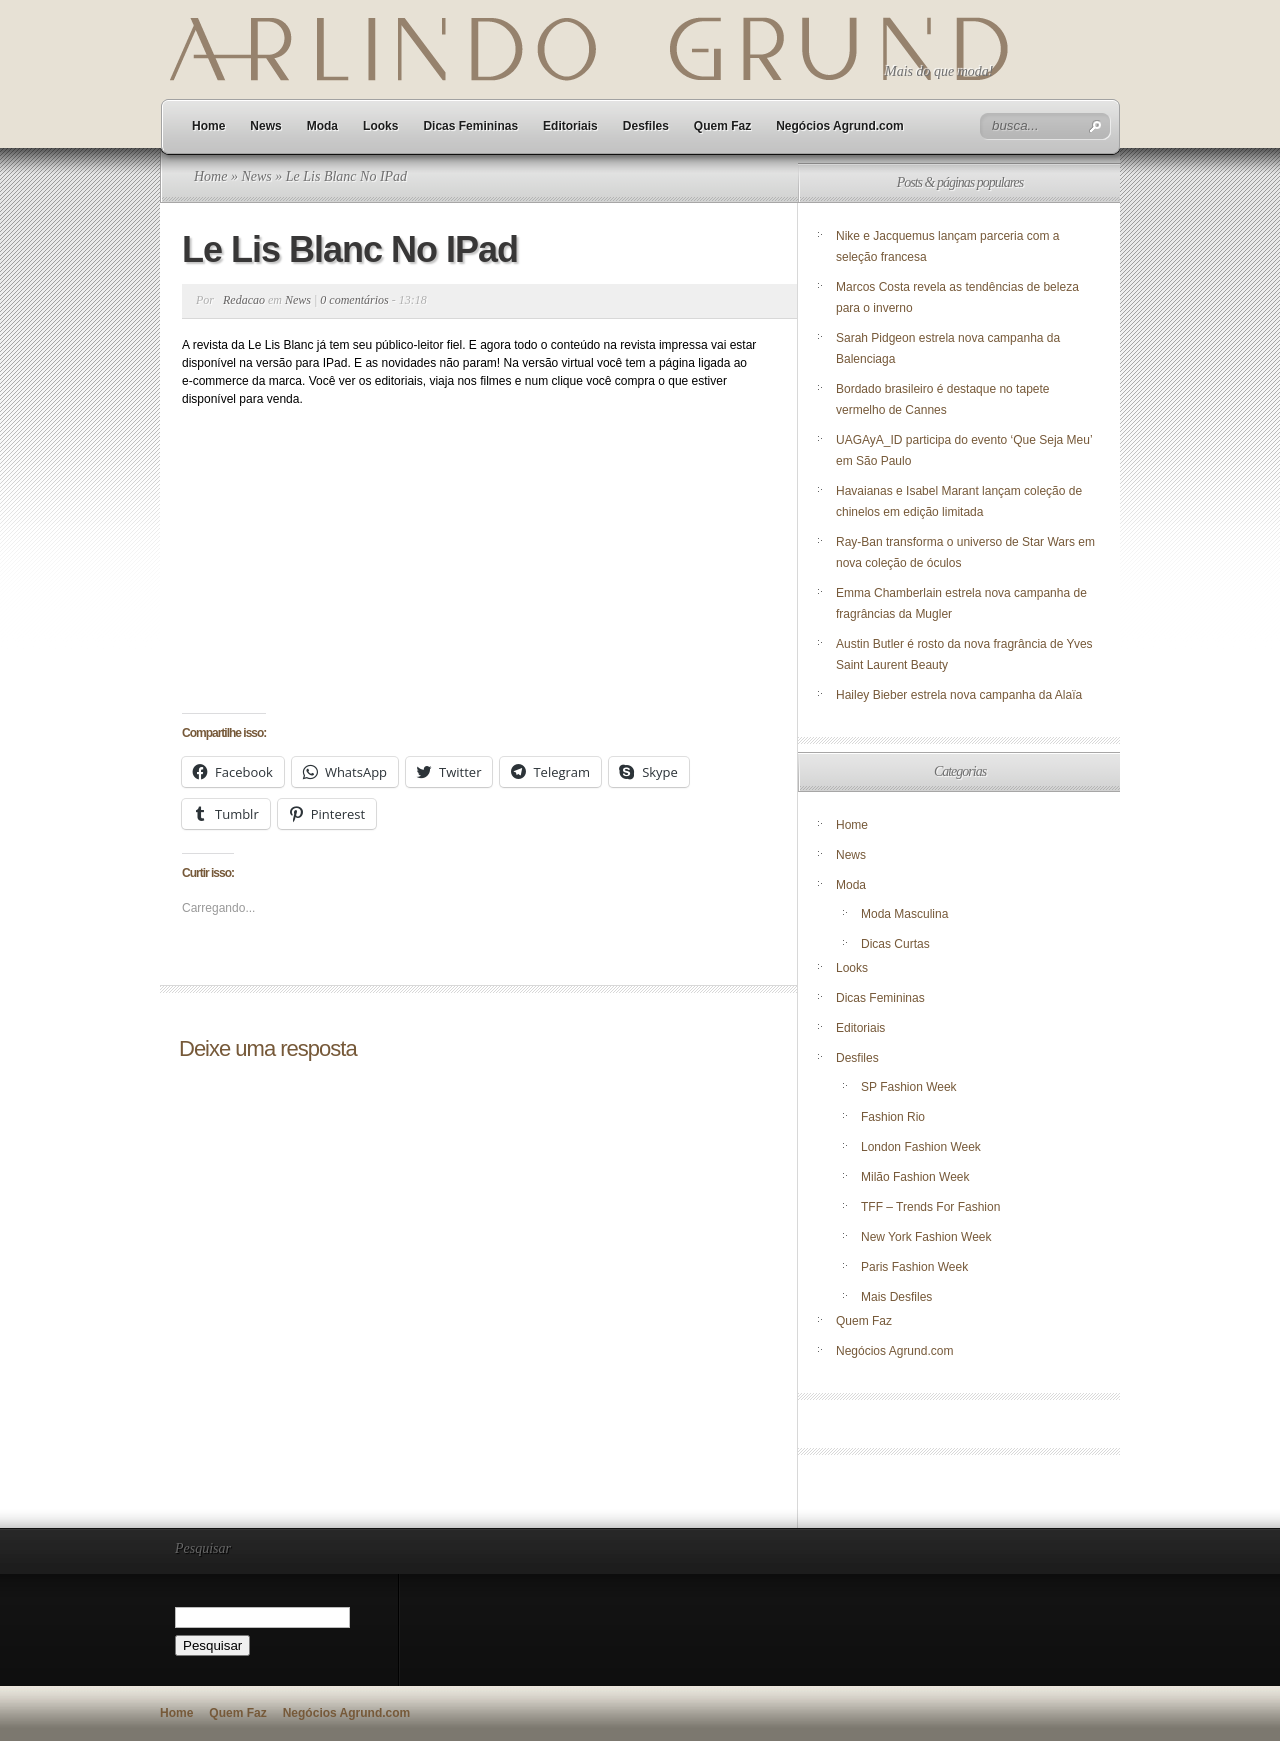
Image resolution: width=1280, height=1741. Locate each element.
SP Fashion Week (909, 1087)
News (265, 126)
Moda (322, 126)
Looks (380, 126)
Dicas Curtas (895, 944)
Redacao (244, 300)
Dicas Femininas (470, 126)
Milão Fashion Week (915, 1177)
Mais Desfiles (896, 1297)
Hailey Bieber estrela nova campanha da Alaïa (959, 695)
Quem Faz (722, 126)
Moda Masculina (904, 914)
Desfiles (646, 126)
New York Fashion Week (926, 1237)
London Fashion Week (921, 1147)
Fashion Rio (893, 1117)
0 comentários (354, 300)
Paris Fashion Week (914, 1267)
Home (208, 126)
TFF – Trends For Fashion (930, 1207)
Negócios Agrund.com (840, 126)
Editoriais (570, 126)
